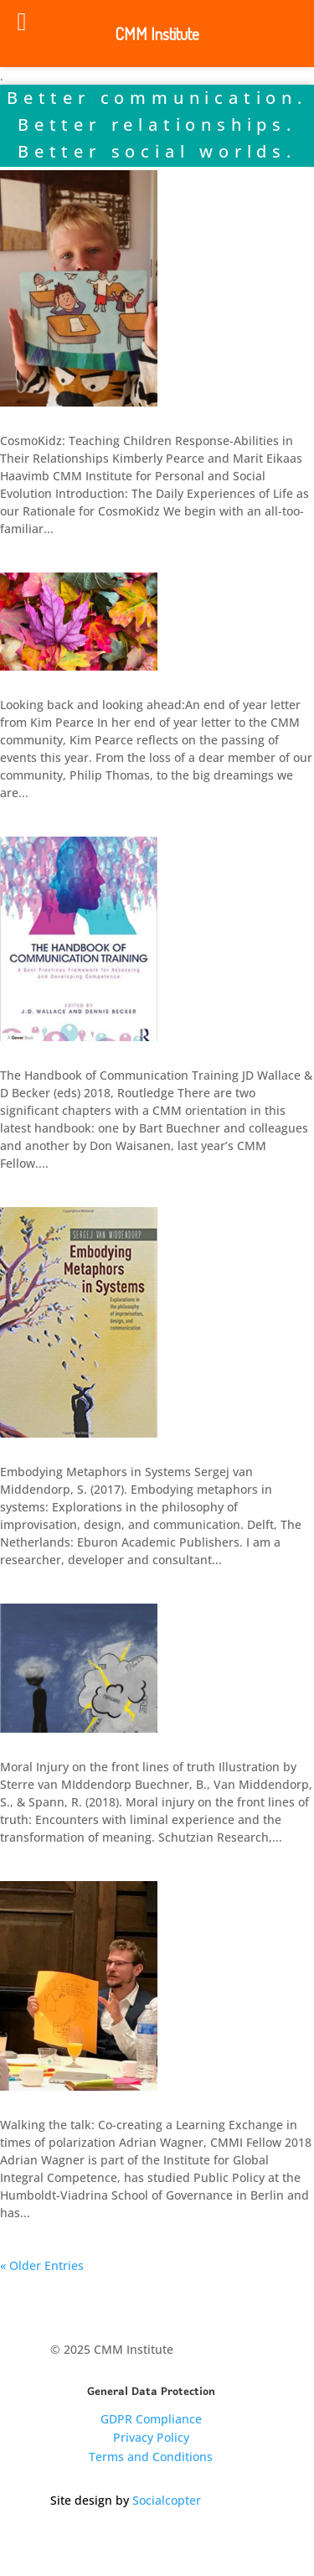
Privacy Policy (151, 2437)
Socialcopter (166, 2500)
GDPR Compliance (151, 2419)
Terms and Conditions (151, 2457)
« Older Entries (42, 2265)
